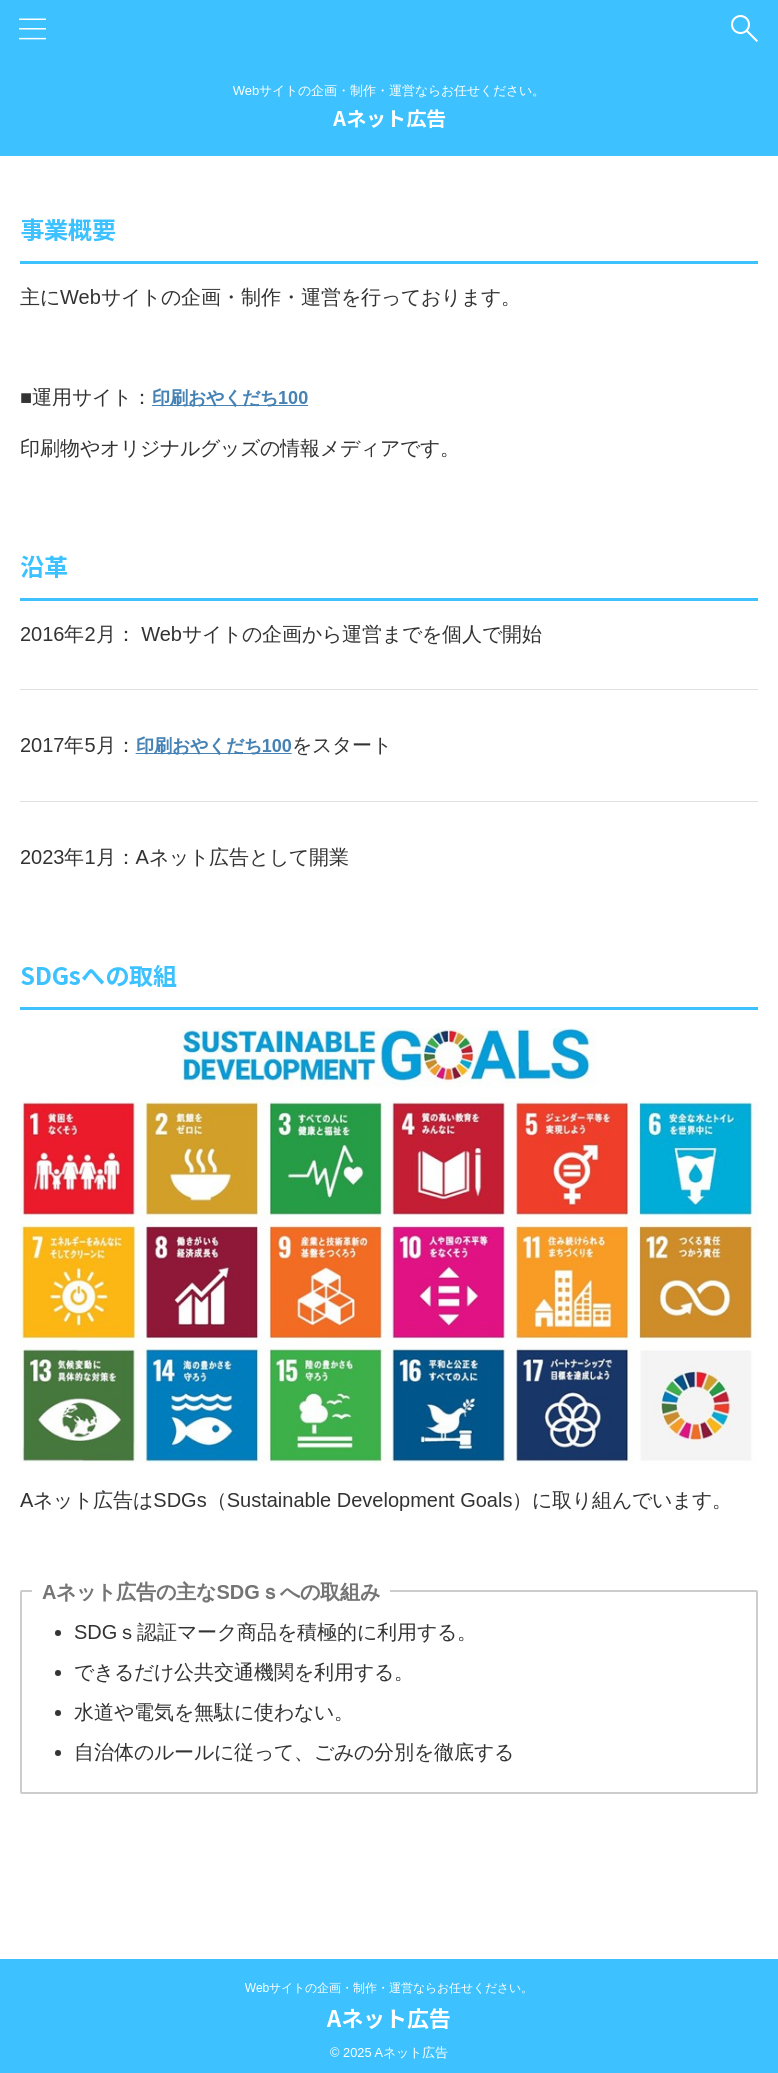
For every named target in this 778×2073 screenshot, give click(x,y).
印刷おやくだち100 (238, 397)
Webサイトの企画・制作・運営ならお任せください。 (389, 1986)
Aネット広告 (389, 117)
